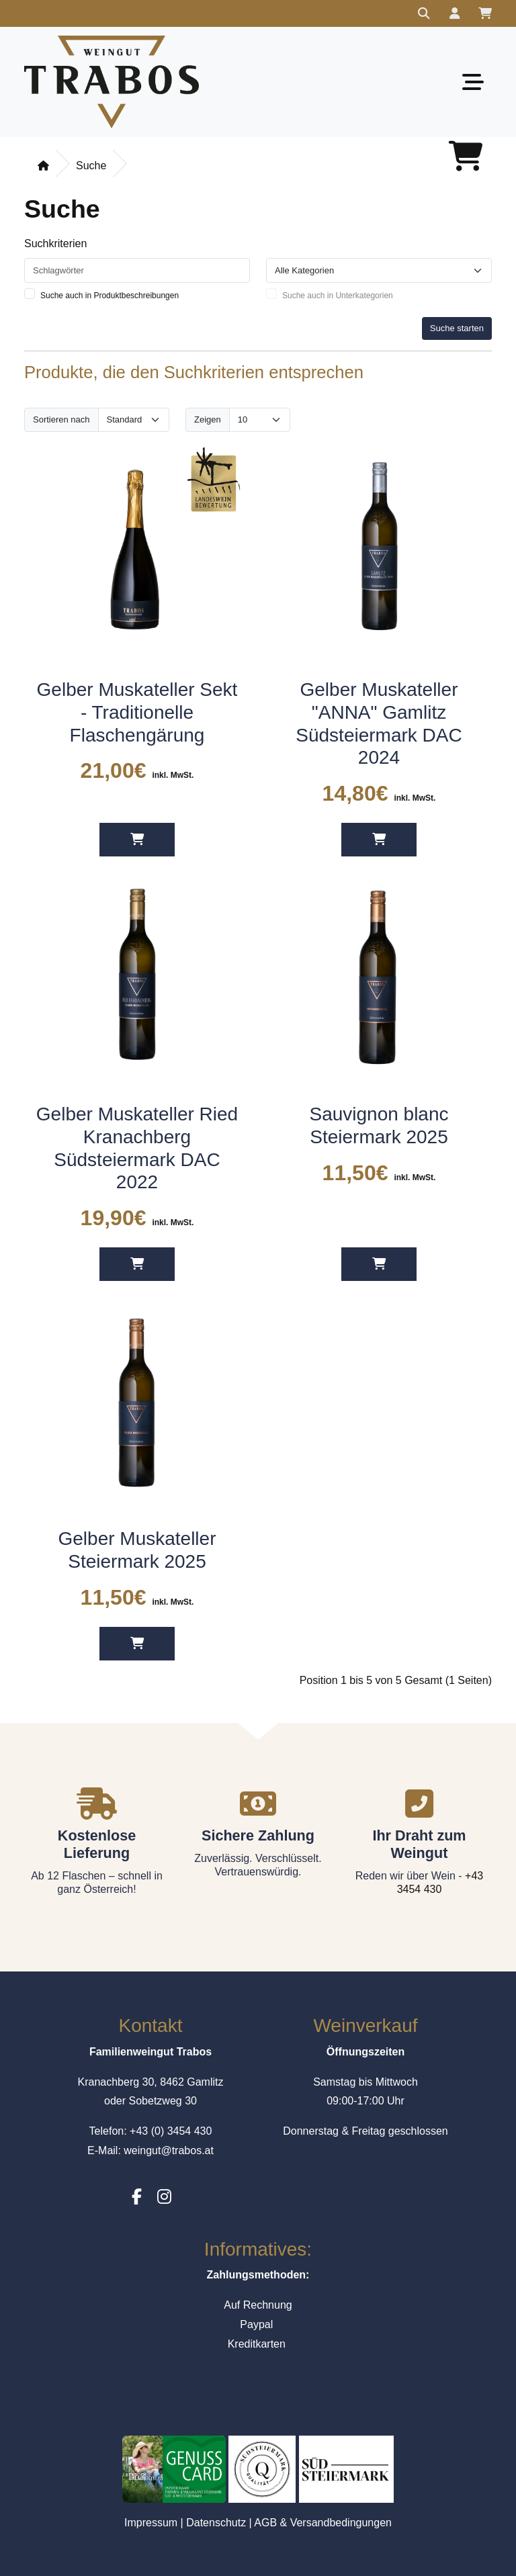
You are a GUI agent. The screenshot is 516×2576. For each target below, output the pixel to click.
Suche (91, 165)
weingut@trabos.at (169, 2150)
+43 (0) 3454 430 (171, 2131)
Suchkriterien (55, 243)
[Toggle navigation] (473, 82)
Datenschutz (216, 2522)
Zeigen (207, 419)
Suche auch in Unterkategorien (337, 295)
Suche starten (457, 328)
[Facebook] (136, 2196)
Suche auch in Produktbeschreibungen (109, 295)
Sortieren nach (61, 419)
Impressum (150, 2522)
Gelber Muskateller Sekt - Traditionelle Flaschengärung (137, 712)
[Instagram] (164, 2196)
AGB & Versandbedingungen (323, 2522)
